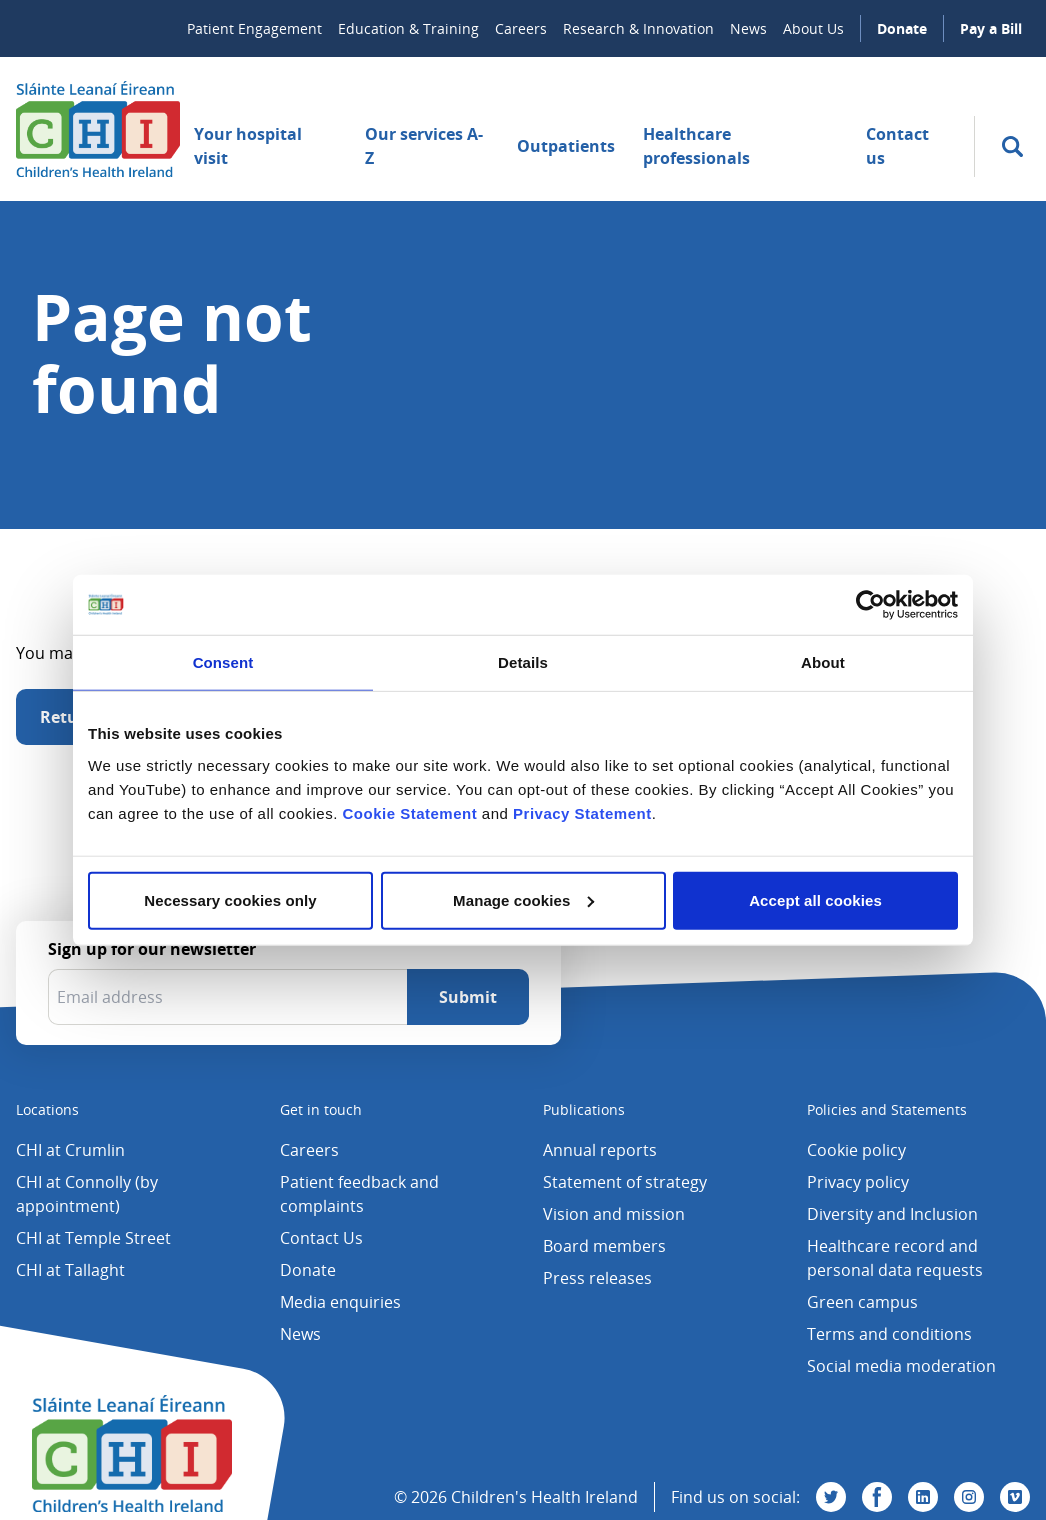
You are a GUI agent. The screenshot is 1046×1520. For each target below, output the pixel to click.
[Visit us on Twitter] (831, 1497)
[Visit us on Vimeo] (1015, 1497)
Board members (604, 1246)
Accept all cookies (815, 899)
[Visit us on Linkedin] (923, 1497)
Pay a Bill (991, 28)
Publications (584, 1109)
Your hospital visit (248, 146)
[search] (1012, 146)
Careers (521, 28)
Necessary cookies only (230, 899)
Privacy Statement (582, 812)
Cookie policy (856, 1150)
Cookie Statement (409, 812)
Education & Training (408, 28)
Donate (902, 28)
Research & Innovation (638, 28)
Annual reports (600, 1150)
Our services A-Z (424, 146)
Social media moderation (901, 1366)
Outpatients (566, 146)
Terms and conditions (889, 1334)
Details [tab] (523, 662)
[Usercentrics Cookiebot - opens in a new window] (870, 605)
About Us (813, 28)
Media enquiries (340, 1302)
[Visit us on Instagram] (969, 1497)
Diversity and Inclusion (892, 1214)
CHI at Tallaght (70, 1270)
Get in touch (321, 1109)
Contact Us (321, 1238)
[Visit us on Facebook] (877, 1497)
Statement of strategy (625, 1182)
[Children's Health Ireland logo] (98, 129)
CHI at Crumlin (70, 1150)
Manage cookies (523, 899)
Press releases (597, 1278)
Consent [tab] (223, 662)
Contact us (897, 146)
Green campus (862, 1302)
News (748, 28)
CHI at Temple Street (93, 1238)
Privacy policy (858, 1182)
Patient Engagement (254, 28)
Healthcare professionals (696, 146)
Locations (47, 1109)
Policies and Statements (887, 1109)
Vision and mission (614, 1214)
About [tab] (823, 662)
